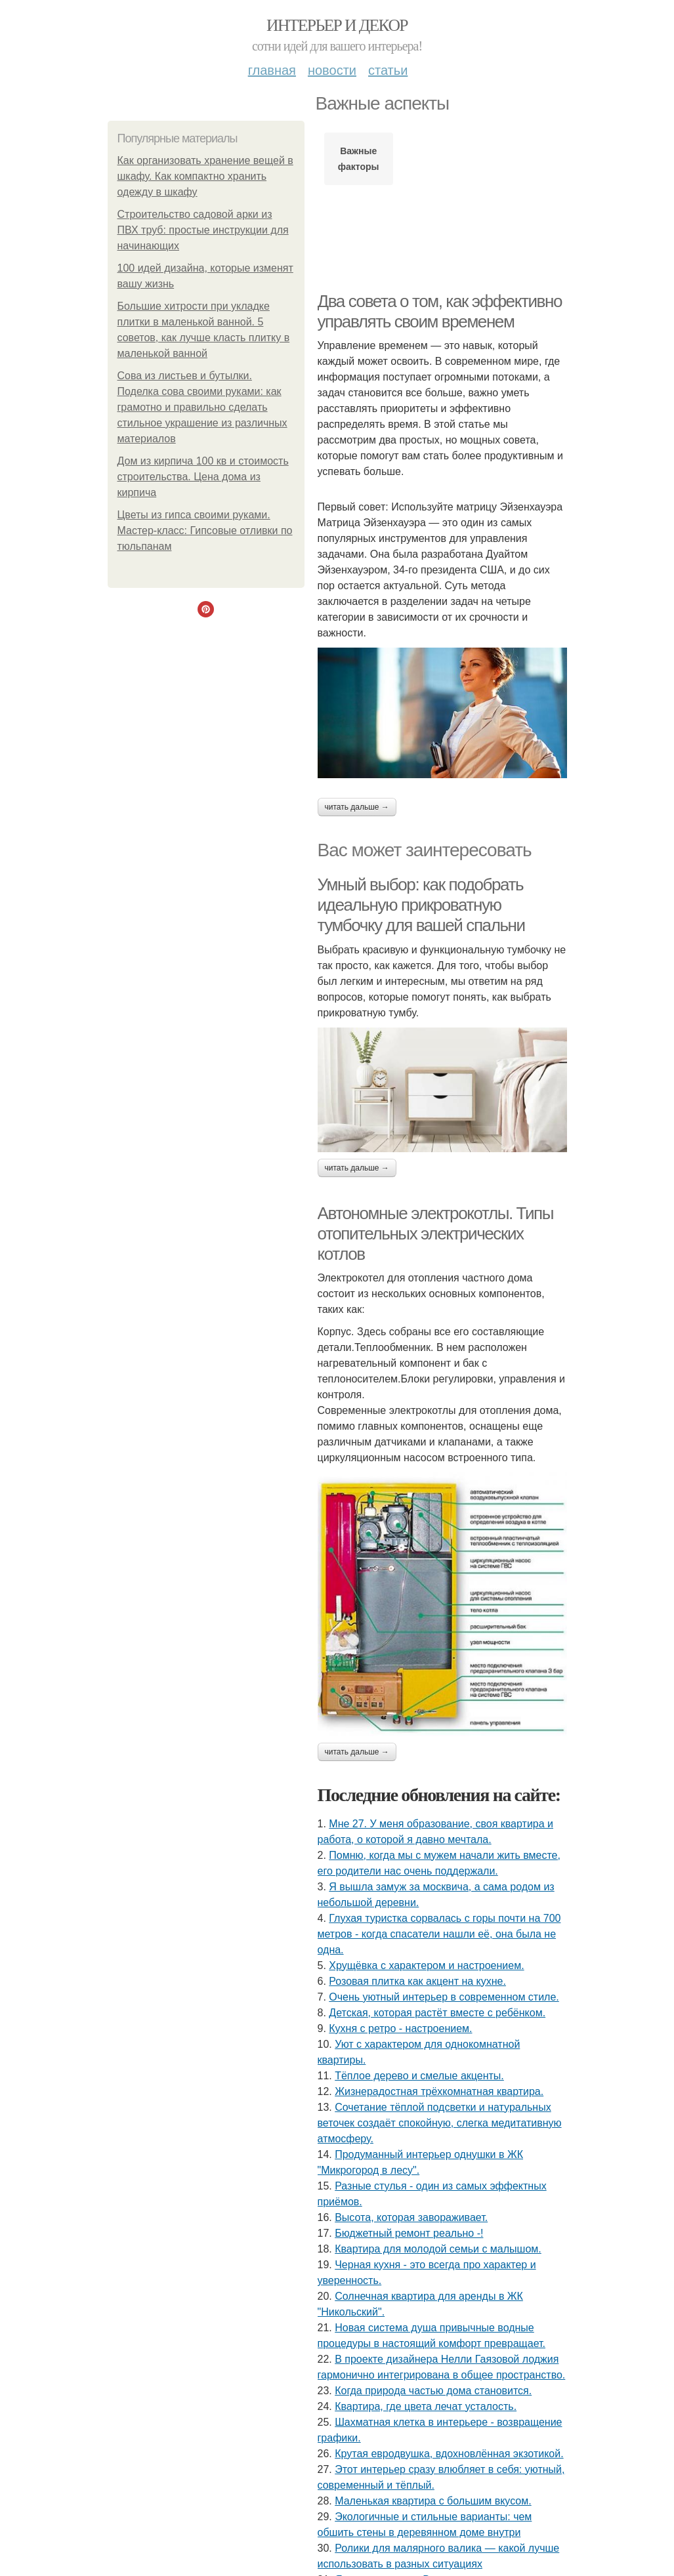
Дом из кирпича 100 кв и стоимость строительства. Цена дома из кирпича (203, 476)
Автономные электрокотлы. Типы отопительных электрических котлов (436, 1233)
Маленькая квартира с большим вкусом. (433, 2500)
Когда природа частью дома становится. (433, 2390)
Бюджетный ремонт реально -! (409, 2233)
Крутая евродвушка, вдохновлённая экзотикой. (449, 2453)
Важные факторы (358, 159)
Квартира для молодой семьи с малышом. (438, 2248)
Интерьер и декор (337, 25)
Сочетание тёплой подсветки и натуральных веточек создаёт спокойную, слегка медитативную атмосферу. (440, 2123)
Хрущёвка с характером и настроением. (426, 1965)
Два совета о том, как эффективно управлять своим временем (440, 311)
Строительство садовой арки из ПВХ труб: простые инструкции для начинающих (203, 230)
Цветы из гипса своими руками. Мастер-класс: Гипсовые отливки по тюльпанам (205, 530)
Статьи (388, 70)
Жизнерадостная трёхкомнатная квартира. (439, 2091)
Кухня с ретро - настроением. (400, 2028)
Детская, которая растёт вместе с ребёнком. (437, 2012)
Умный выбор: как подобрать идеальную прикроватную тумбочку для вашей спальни (421, 904)
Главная (272, 70)
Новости (332, 70)
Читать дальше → (357, 807)
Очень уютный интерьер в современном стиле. (443, 1997)
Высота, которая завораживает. (411, 2217)
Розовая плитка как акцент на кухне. (417, 1981)
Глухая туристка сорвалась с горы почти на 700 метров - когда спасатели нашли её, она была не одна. (439, 1934)
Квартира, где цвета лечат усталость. (425, 2406)
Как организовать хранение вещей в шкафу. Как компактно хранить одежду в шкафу (205, 176)
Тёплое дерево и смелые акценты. (419, 2075)
